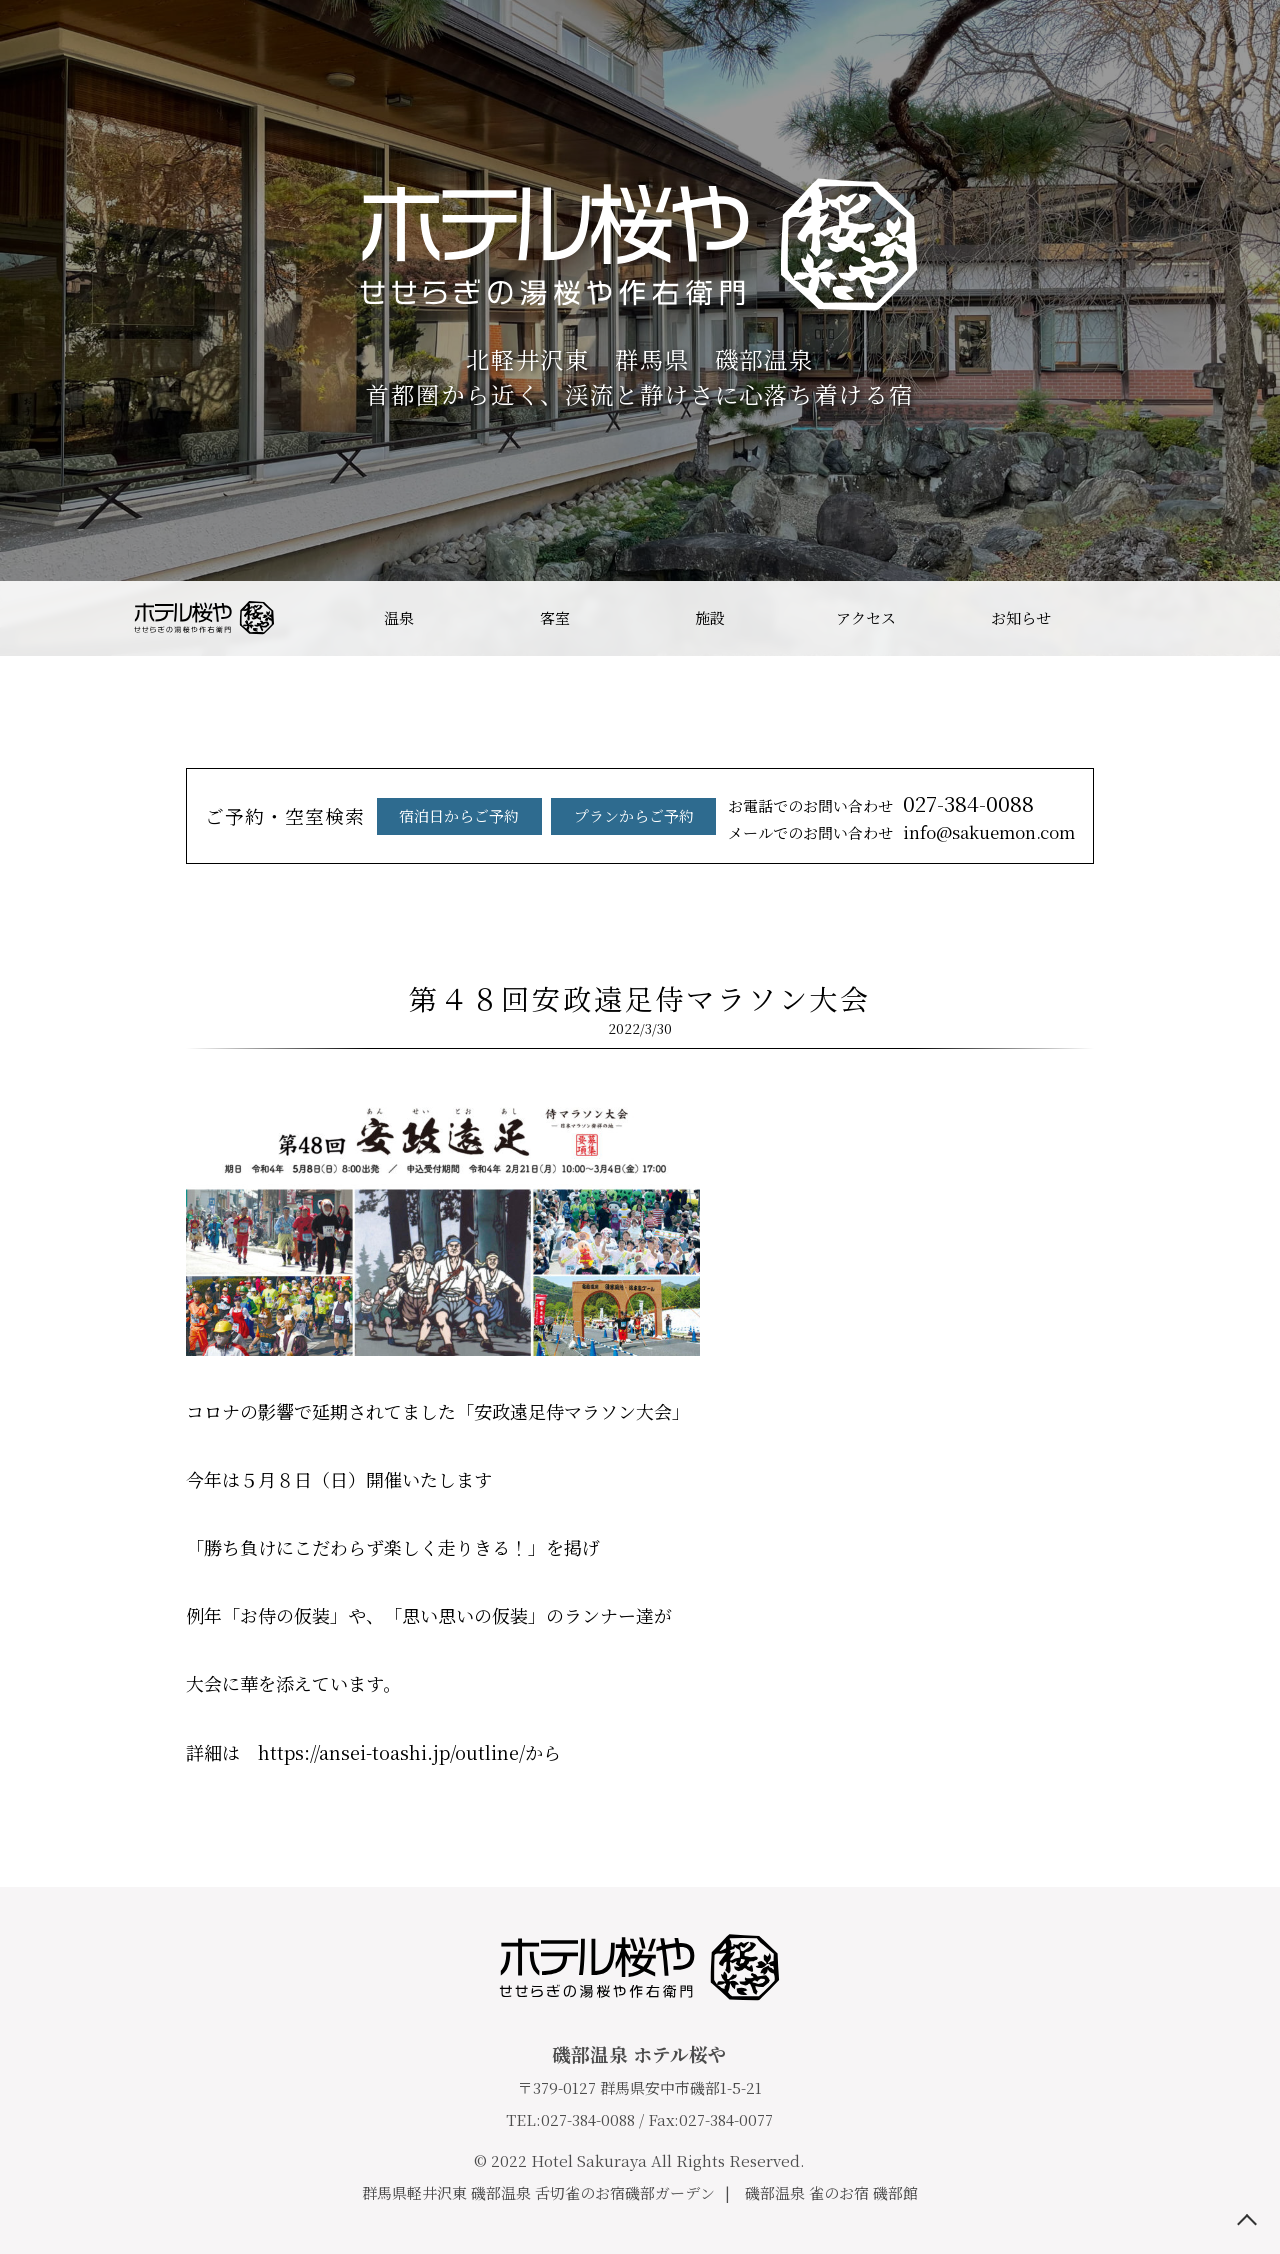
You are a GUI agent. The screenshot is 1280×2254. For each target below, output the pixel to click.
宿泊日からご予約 (459, 837)
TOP (1247, 2221)
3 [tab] (640, 552)
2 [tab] (610, 552)
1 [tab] (580, 552)
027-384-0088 (968, 825)
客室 (555, 617)
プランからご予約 (634, 837)
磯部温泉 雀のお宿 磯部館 (831, 2192)
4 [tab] (670, 552)
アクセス (866, 617)
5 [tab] (700, 552)
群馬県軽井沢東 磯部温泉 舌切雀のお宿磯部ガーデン (538, 2192)
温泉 (399, 617)
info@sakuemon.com (989, 853)
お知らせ (1021, 617)
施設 (710, 617)
